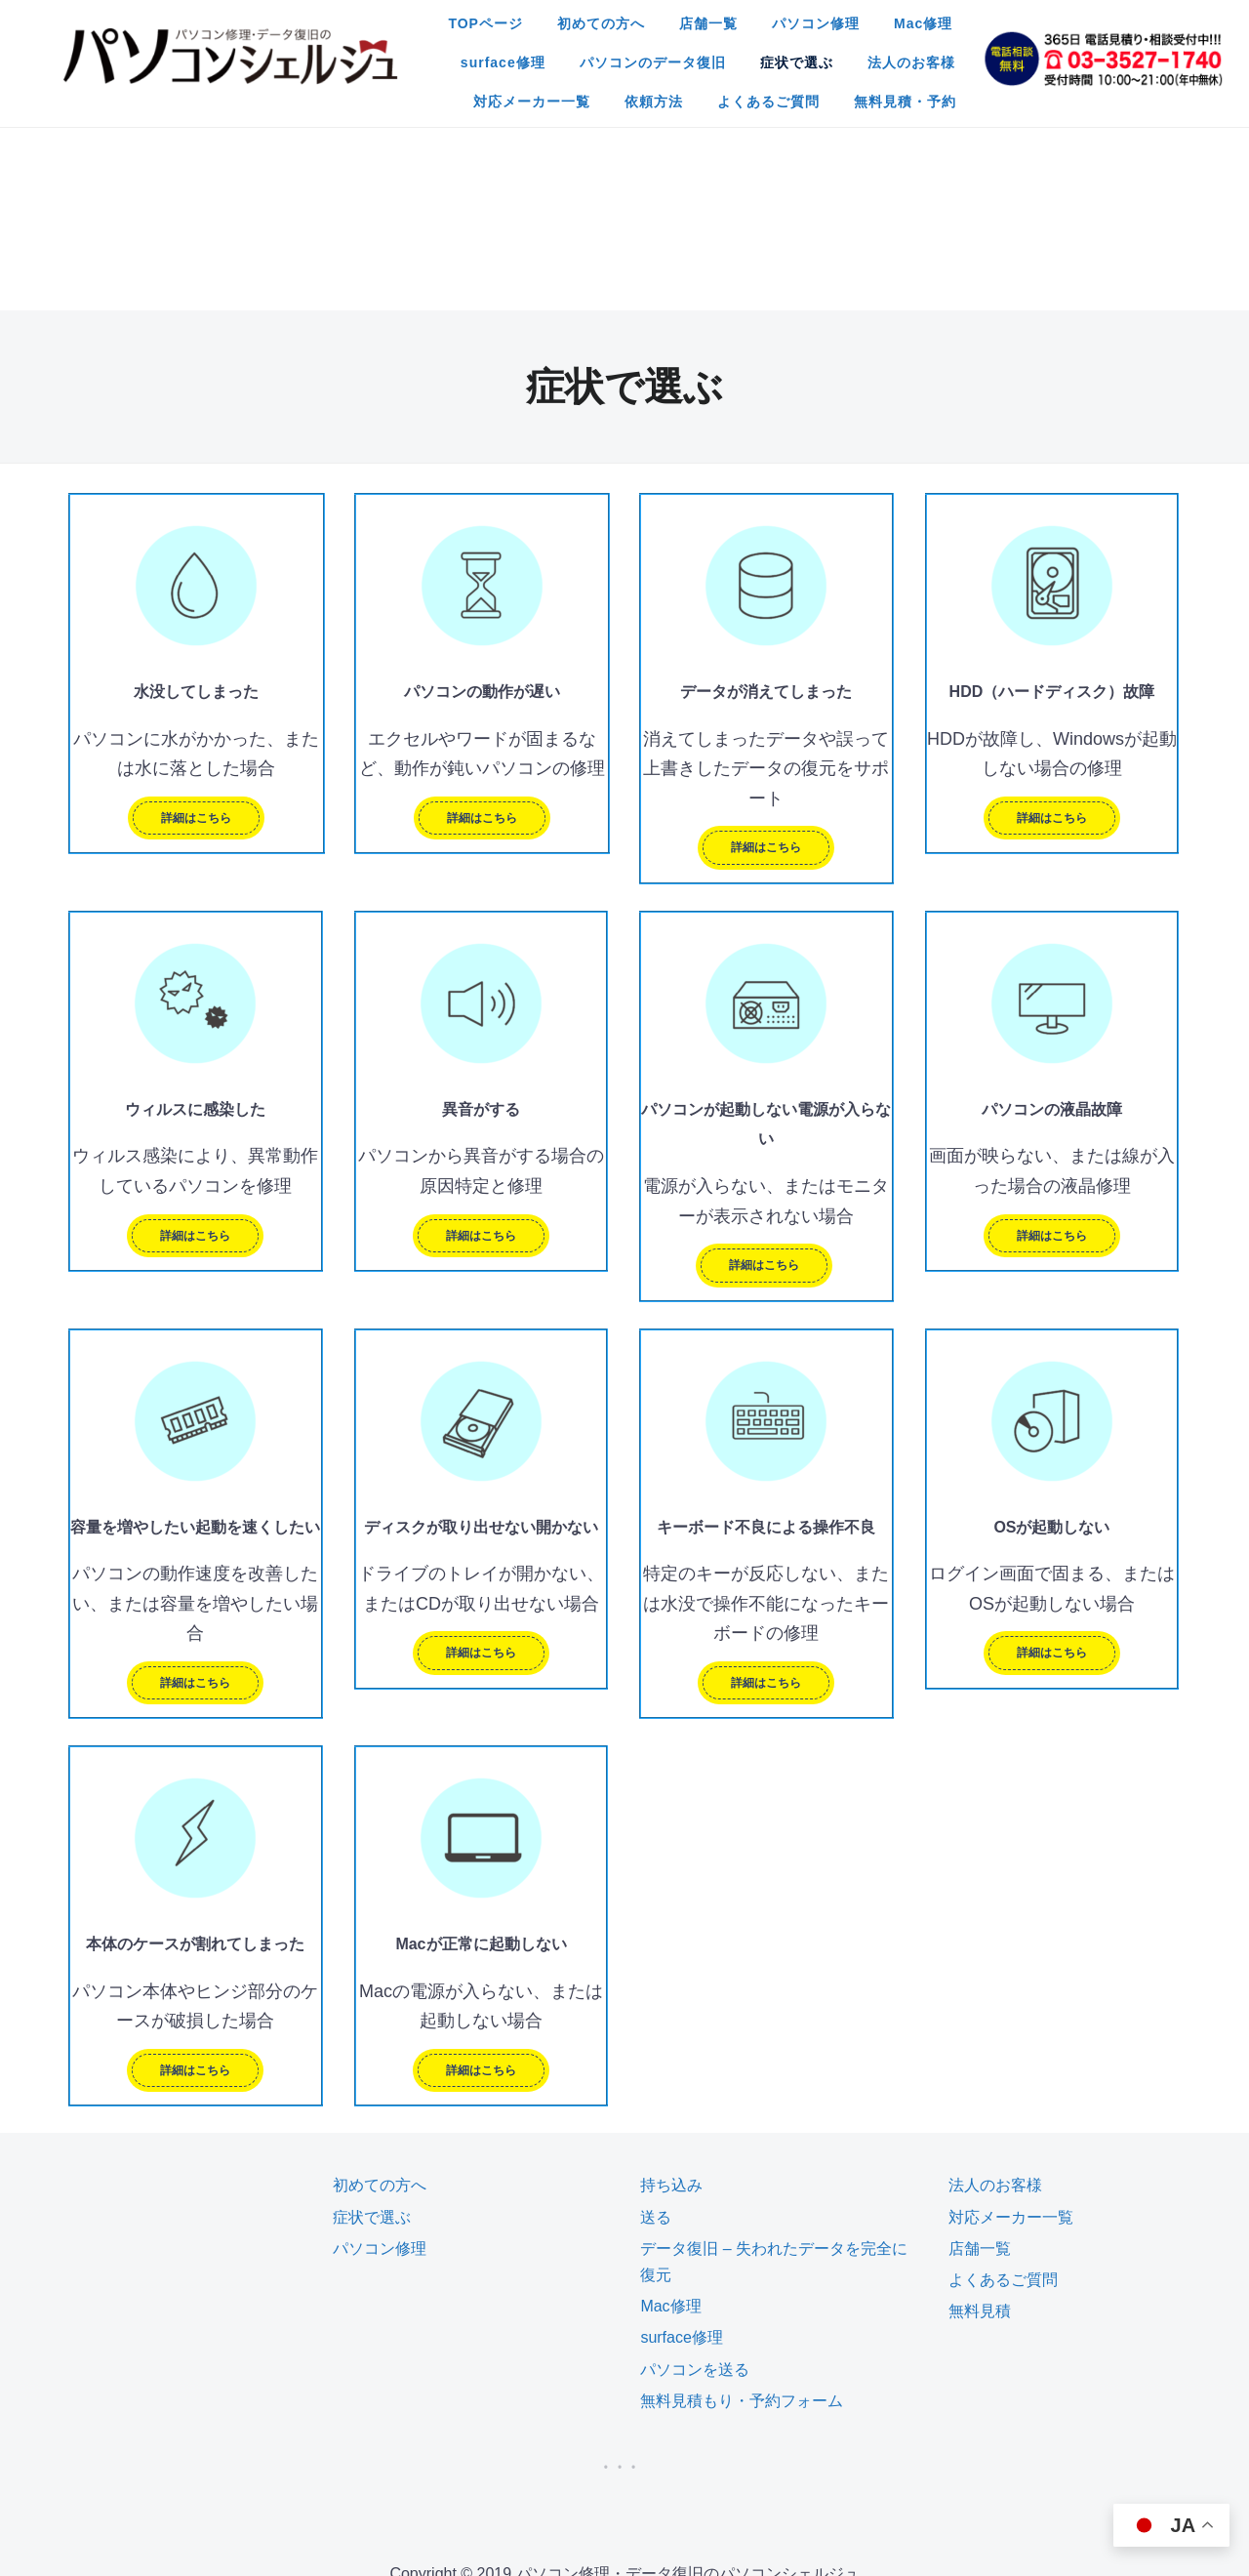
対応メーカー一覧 (780, 57)
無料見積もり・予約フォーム (741, 2206)
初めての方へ (456, 18)
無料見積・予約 (697, 96)
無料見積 (979, 2116)
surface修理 (883, 18)
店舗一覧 (563, 18)
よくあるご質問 (560, 96)
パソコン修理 (670, 18)
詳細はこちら (196, 624)
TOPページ (341, 18)
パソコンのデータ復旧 (385, 57)
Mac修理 (777, 18)
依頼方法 (902, 57)
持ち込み (671, 1991)
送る (655, 2023)
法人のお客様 (644, 57)
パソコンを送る (694, 2175)
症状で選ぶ (529, 57)
